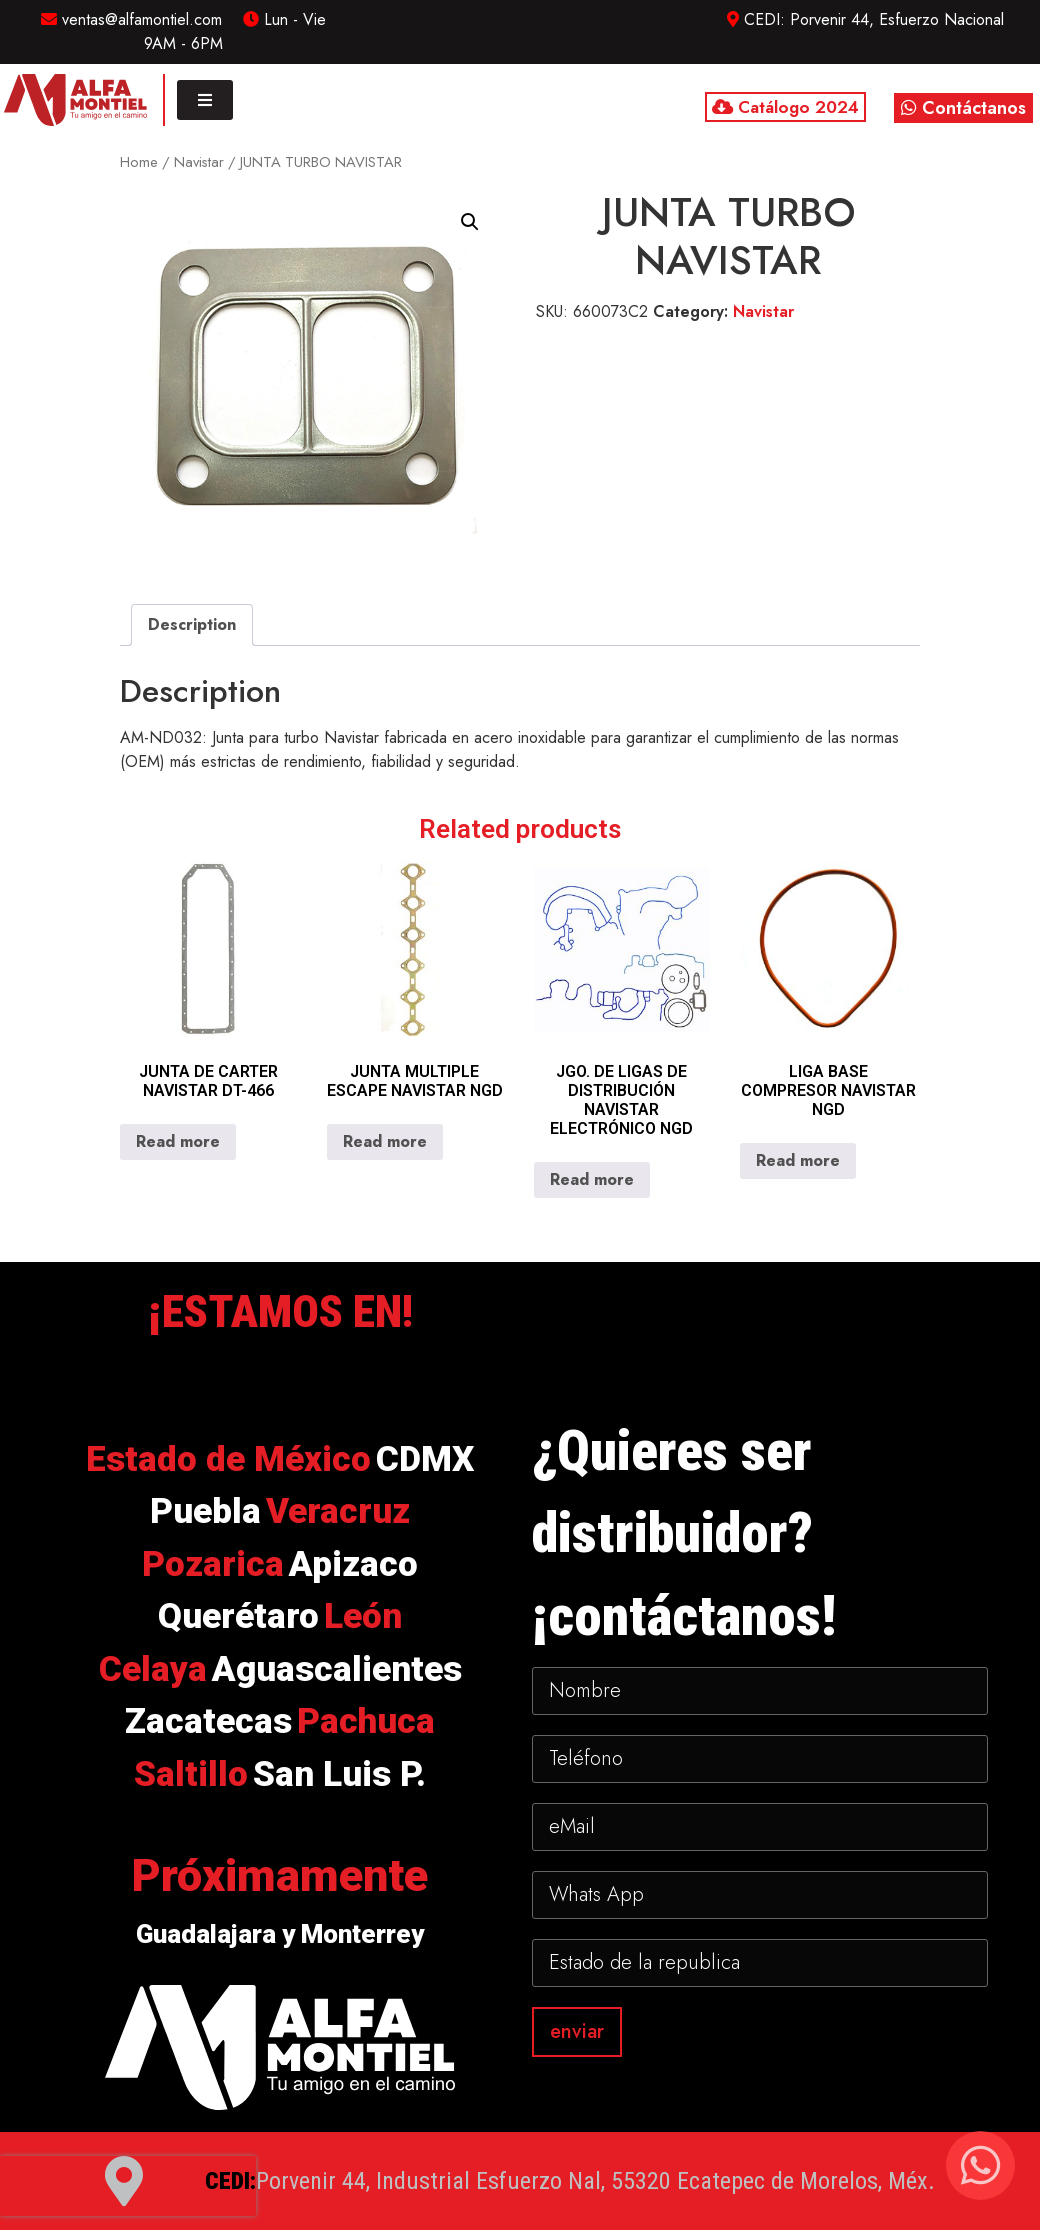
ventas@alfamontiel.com (131, 19)
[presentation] (128, 2186)
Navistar (199, 162)
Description (192, 624)
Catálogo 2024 (785, 107)
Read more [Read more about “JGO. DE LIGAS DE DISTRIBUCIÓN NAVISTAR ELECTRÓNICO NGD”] (592, 1179)
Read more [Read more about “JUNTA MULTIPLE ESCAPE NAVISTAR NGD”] (385, 1141)
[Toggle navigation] (205, 100)
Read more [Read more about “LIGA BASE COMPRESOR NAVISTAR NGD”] (798, 1160)
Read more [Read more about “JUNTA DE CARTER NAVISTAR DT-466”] (178, 1141)
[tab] (192, 625)
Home (139, 162)
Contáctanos (963, 108)
